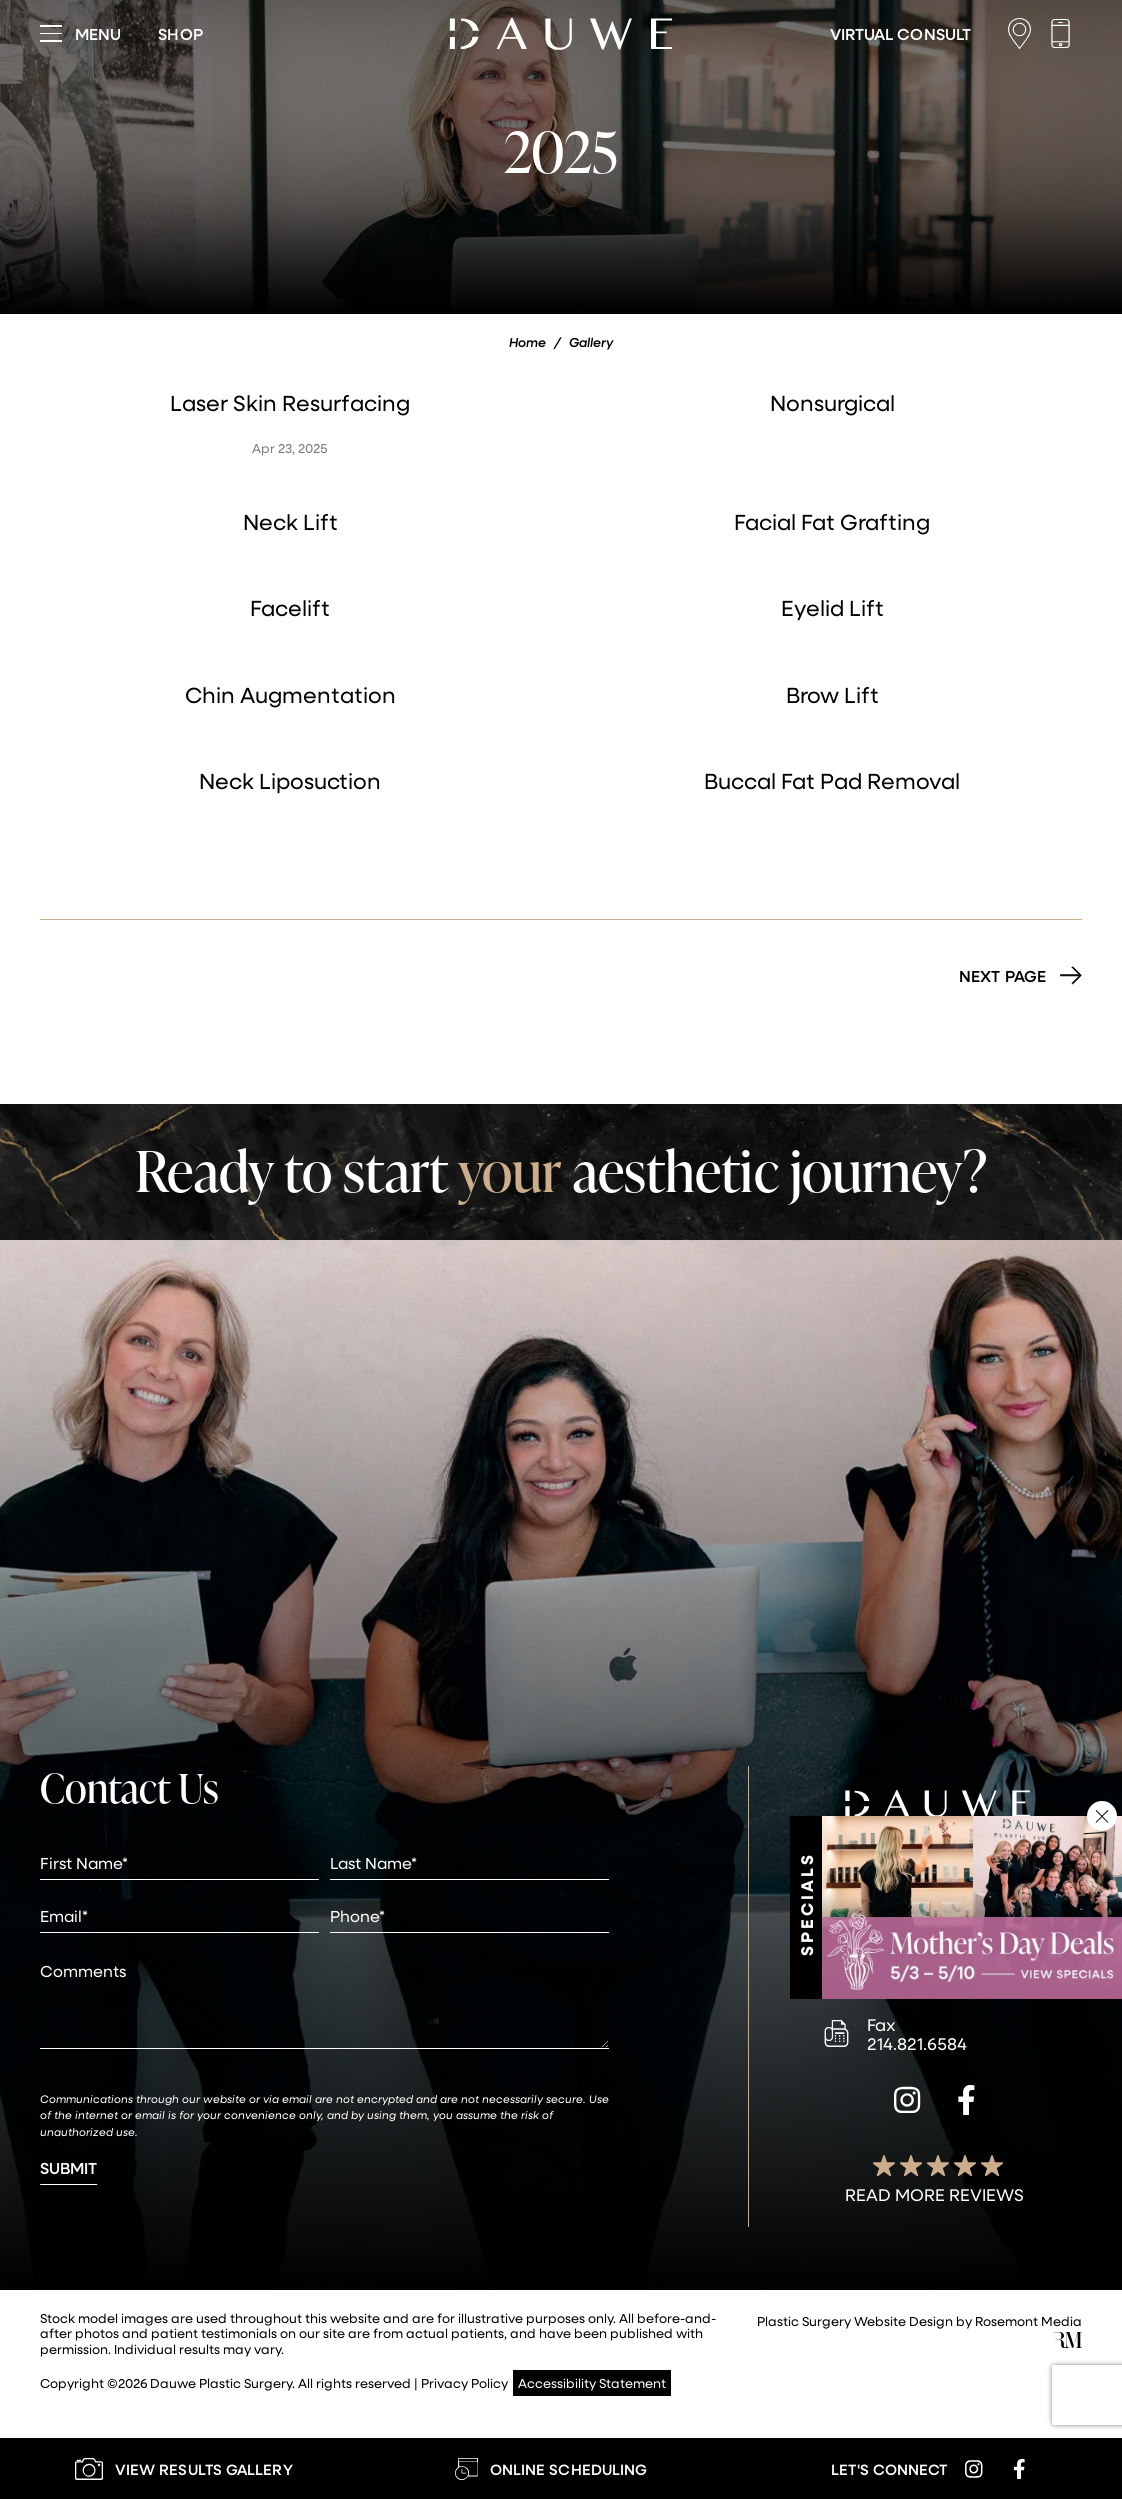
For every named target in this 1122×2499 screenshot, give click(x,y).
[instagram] (907, 2103)
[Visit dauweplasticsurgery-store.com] (180, 34)
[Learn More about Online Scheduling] (550, 2468)
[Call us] (1065, 33)
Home (527, 342)
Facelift (290, 607)
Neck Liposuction (290, 780)
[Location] (1024, 33)
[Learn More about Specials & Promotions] (972, 1907)
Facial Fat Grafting (832, 521)
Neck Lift (290, 521)
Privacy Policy (464, 2382)
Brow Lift (832, 694)
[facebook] (966, 2103)
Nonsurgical (832, 402)
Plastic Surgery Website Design (855, 2320)
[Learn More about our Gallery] (183, 2468)
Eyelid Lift (832, 607)
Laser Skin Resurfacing (290, 402)
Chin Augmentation (290, 694)
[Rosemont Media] (1068, 2342)
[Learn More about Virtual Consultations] (900, 34)
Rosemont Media (1028, 2320)
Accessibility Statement (592, 2382)
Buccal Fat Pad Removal (832, 780)
